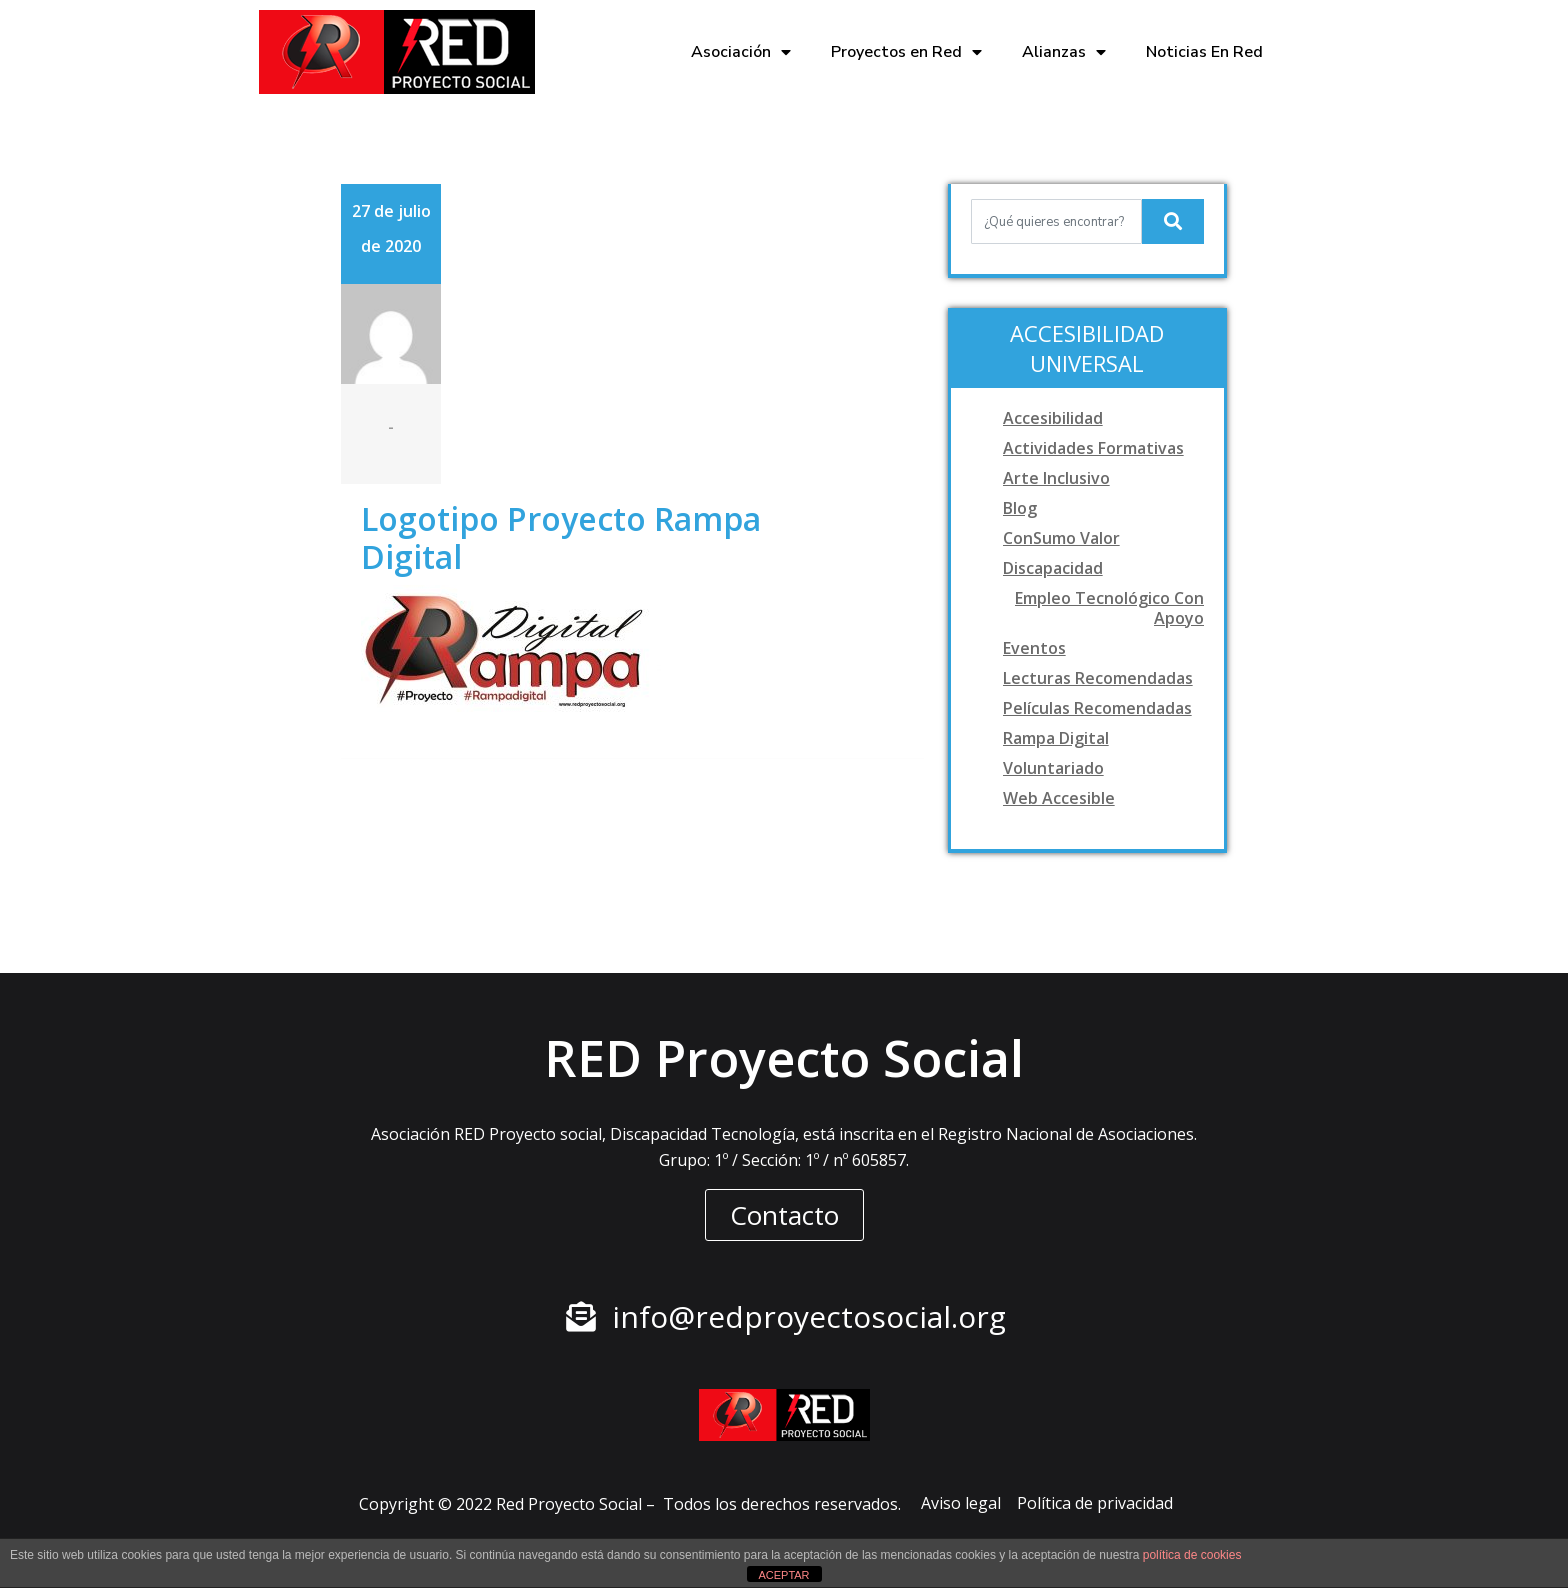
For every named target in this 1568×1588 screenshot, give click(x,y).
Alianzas (1064, 52)
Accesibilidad (1053, 418)
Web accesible (1059, 798)
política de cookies (1192, 1555)
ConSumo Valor (1061, 538)
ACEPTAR (783, 1575)
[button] (784, 1215)
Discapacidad (1053, 568)
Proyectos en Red (906, 52)
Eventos (1034, 648)
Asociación (741, 52)
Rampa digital (1056, 738)
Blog (1020, 508)
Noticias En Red (1204, 52)
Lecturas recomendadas (1098, 678)
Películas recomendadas (1097, 708)
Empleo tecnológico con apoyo (1109, 608)
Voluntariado (1053, 768)
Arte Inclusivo (1056, 478)
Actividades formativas (1093, 448)
